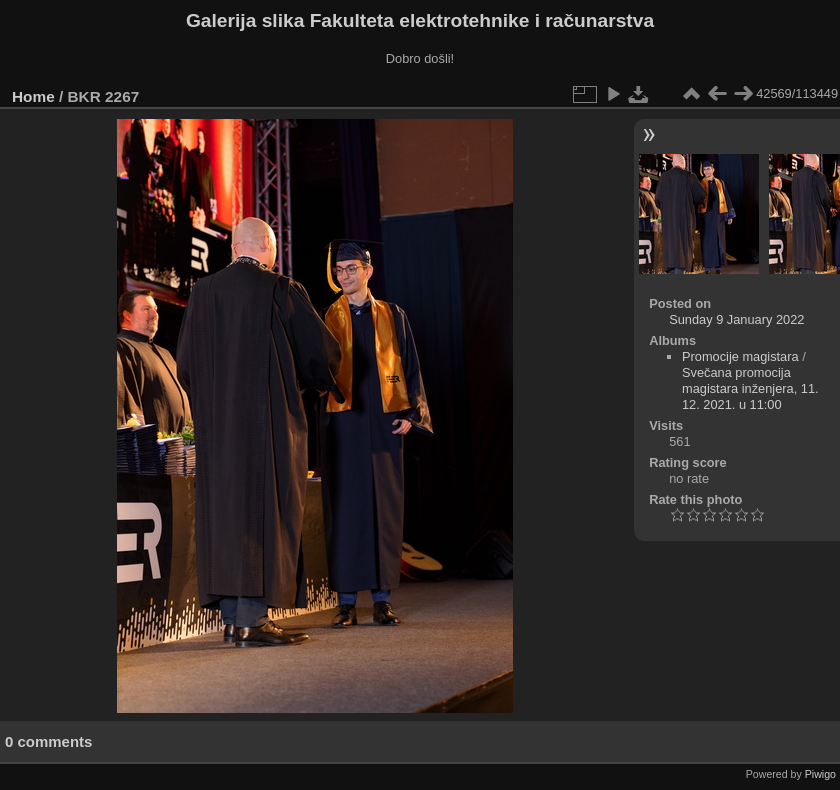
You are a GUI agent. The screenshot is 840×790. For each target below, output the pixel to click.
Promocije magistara (740, 356)
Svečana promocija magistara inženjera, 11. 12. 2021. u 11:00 (750, 388)
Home (33, 96)
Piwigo (820, 774)
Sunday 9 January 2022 (736, 319)
